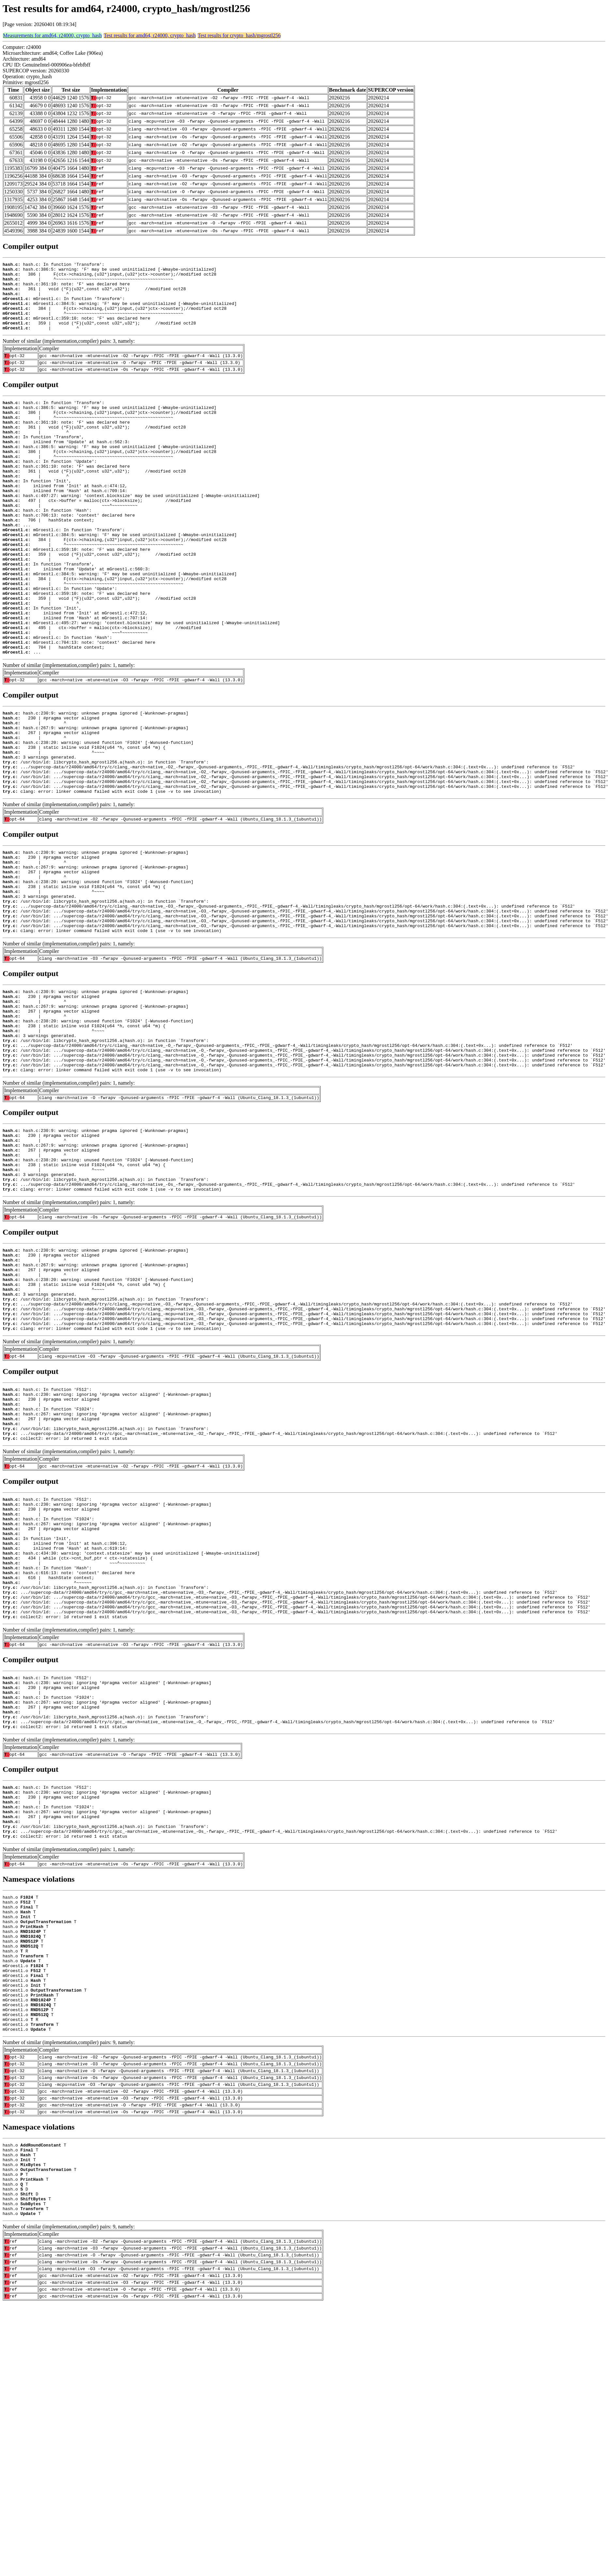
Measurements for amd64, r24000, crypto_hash (52, 35)
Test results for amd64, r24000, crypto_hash (150, 35)
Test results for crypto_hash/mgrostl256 (239, 35)
